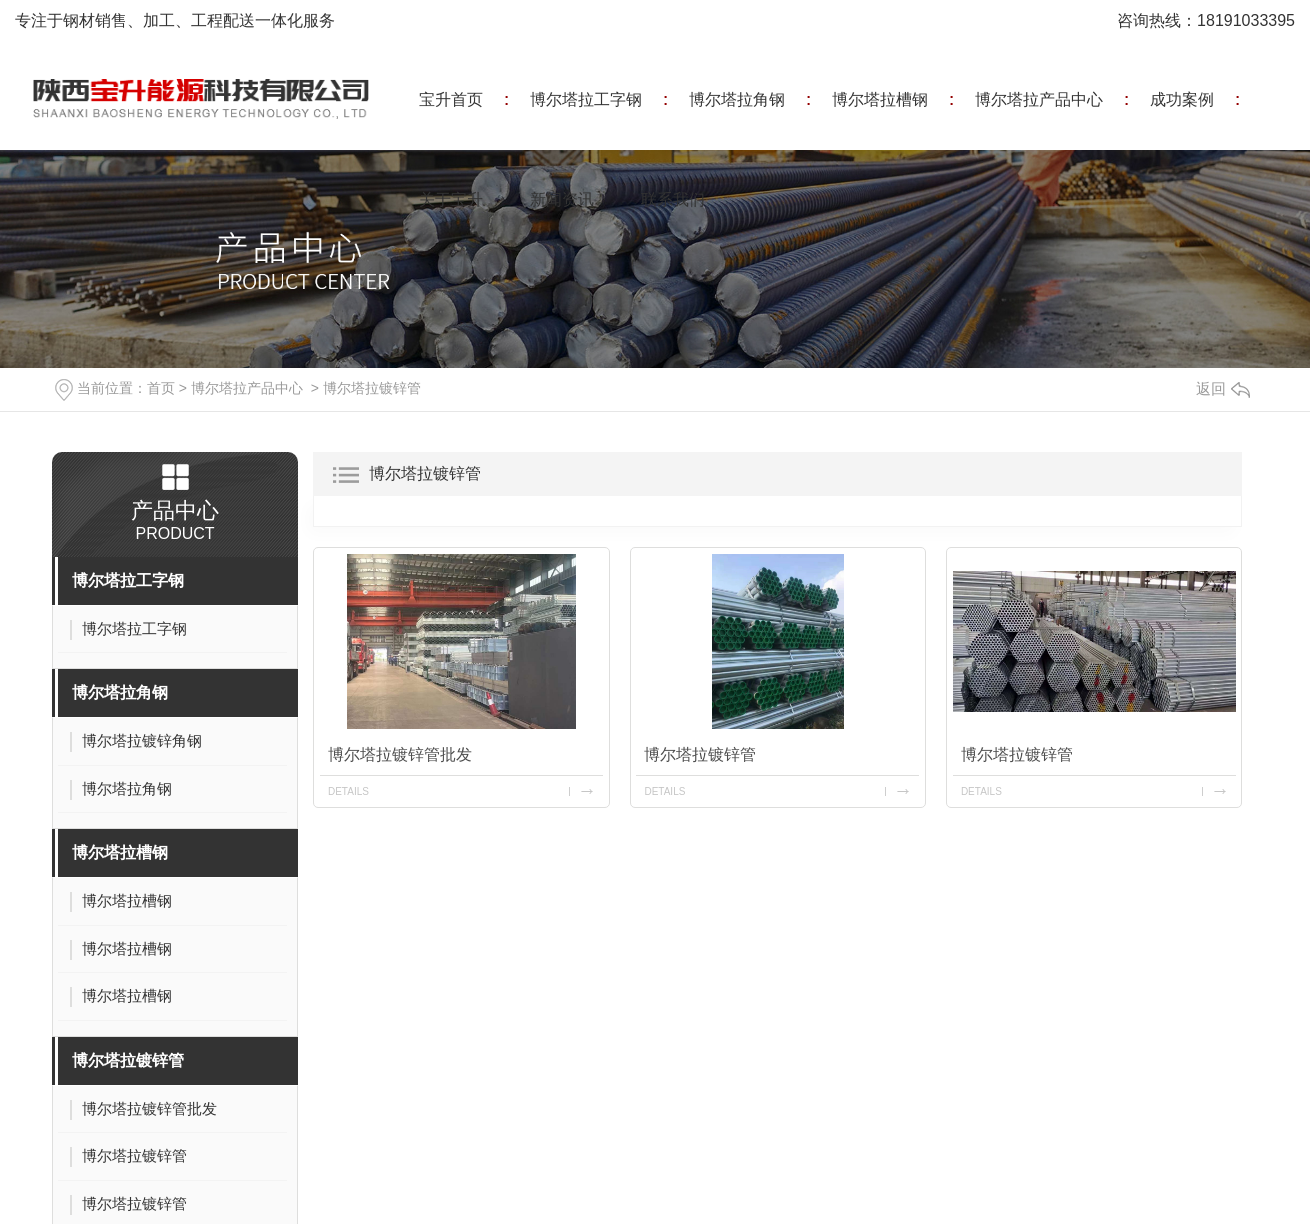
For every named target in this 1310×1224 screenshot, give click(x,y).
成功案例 (1182, 99)
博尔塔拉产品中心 (1039, 99)
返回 (1223, 388)
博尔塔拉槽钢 (880, 99)
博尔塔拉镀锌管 (372, 388)
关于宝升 (451, 199)
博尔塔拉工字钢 (586, 99)
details (348, 791)
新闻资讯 (562, 199)
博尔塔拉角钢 (737, 99)
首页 (161, 388)
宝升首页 (451, 99)
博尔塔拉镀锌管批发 (400, 754)
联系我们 (673, 199)
